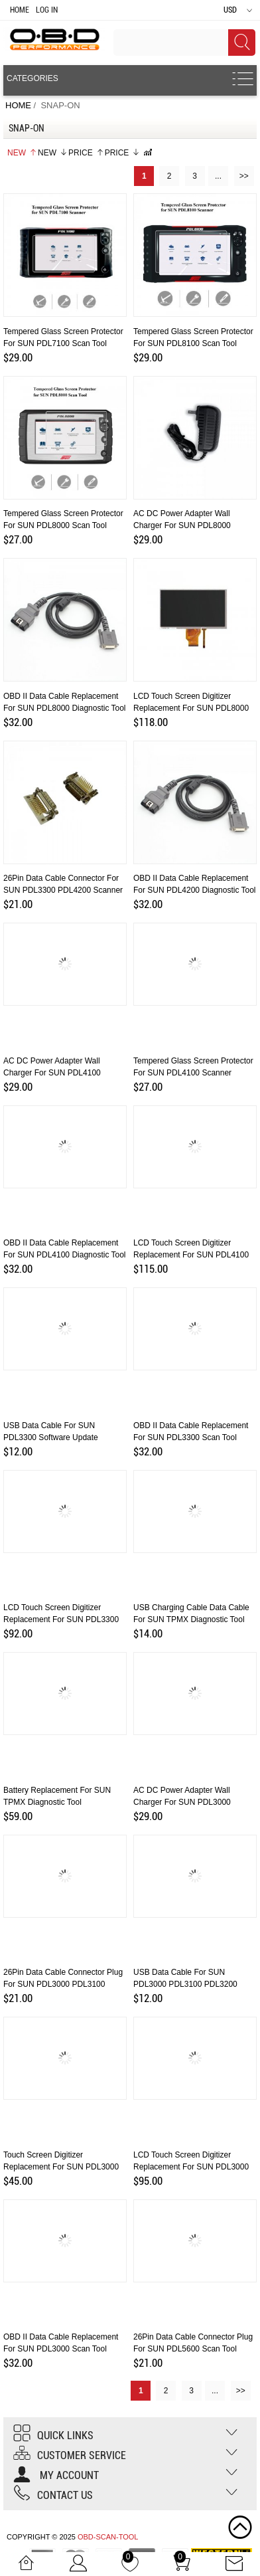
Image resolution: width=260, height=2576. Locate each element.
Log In (47, 10)
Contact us (53, 2495)
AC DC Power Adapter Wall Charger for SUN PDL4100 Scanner (52, 1072)
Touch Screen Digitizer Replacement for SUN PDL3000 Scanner (61, 2166)
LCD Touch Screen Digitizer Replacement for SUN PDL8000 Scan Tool (191, 708)
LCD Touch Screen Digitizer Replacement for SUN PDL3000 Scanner (191, 2166)
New (22, 152)
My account (56, 2475)
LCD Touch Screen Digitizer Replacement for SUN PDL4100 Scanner (191, 1254)
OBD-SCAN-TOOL (108, 2537)
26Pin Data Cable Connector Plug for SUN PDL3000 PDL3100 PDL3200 (63, 1984)
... (218, 176)
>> (244, 176)
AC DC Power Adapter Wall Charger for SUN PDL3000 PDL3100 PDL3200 (182, 1802)
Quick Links (53, 2435)
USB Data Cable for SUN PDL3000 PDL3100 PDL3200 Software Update (185, 1984)
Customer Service (69, 2455)
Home (19, 10)
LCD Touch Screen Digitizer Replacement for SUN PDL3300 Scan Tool (61, 1619)
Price (86, 152)
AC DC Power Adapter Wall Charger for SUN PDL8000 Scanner (182, 525)
